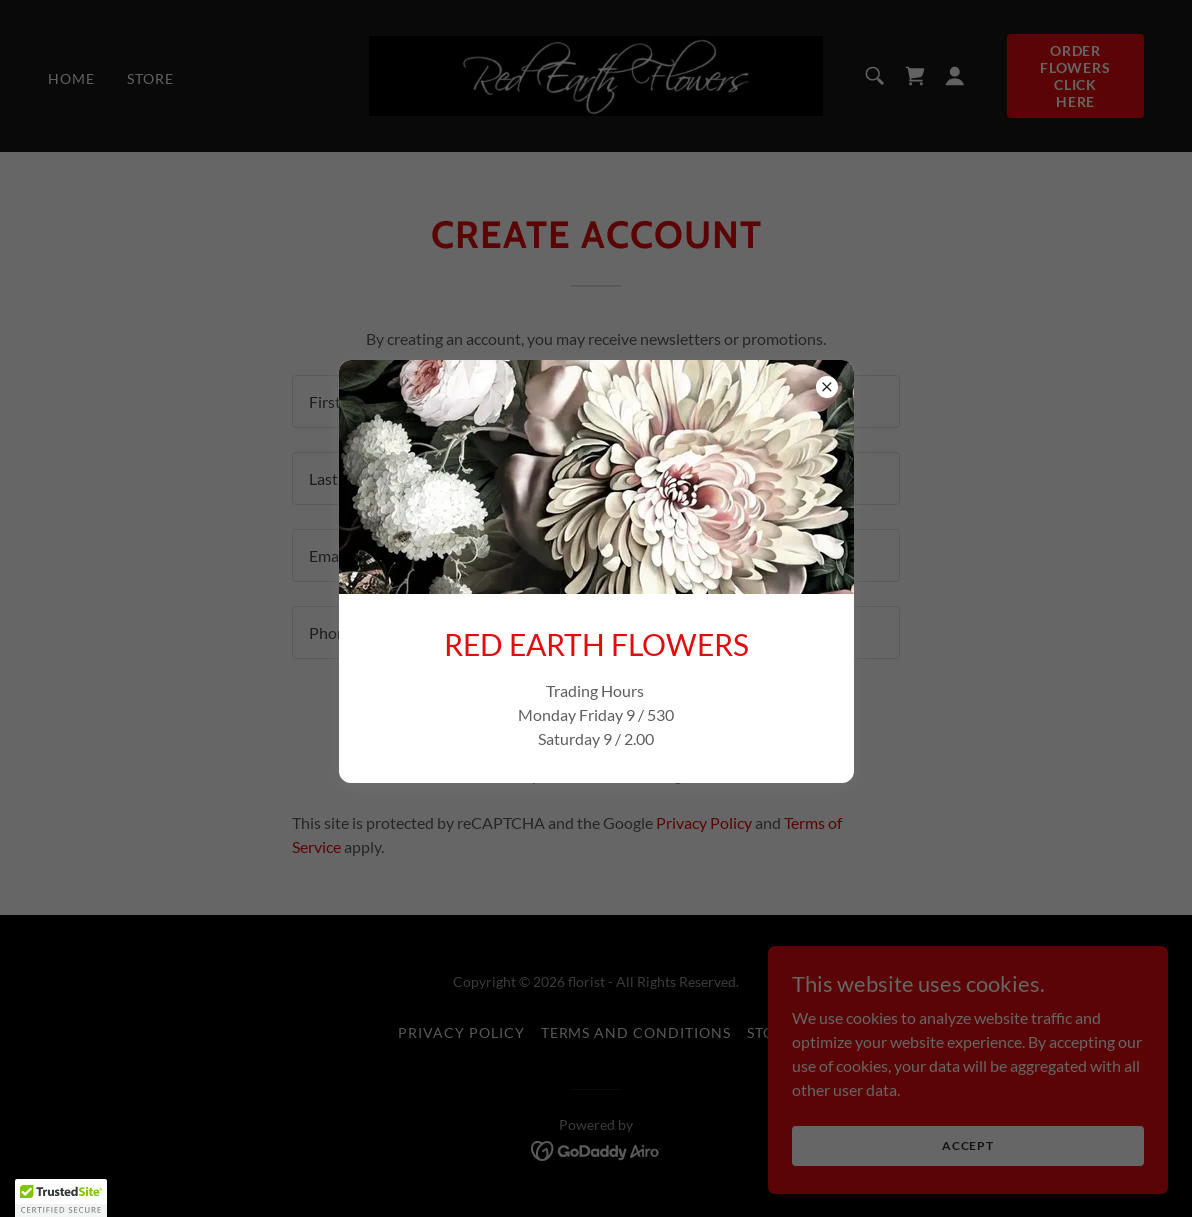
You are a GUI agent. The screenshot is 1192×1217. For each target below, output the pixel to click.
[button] (61, 1198)
